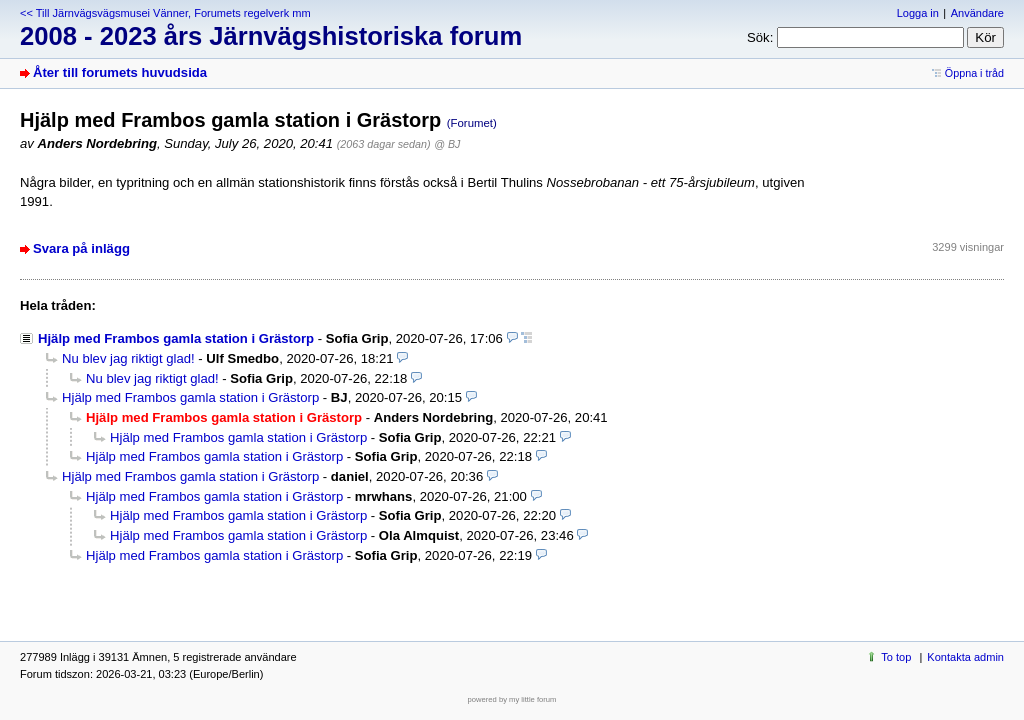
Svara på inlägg (81, 248)
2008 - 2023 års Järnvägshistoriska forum (271, 36)
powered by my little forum (512, 699)
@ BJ (447, 144)
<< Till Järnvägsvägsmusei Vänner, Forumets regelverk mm (165, 13)
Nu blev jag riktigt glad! (128, 358)
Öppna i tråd (974, 73)
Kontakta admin (965, 657)
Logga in (918, 13)
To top (896, 657)
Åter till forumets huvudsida (120, 72)
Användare (977, 13)
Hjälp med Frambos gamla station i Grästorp (176, 338)
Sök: (760, 37)
